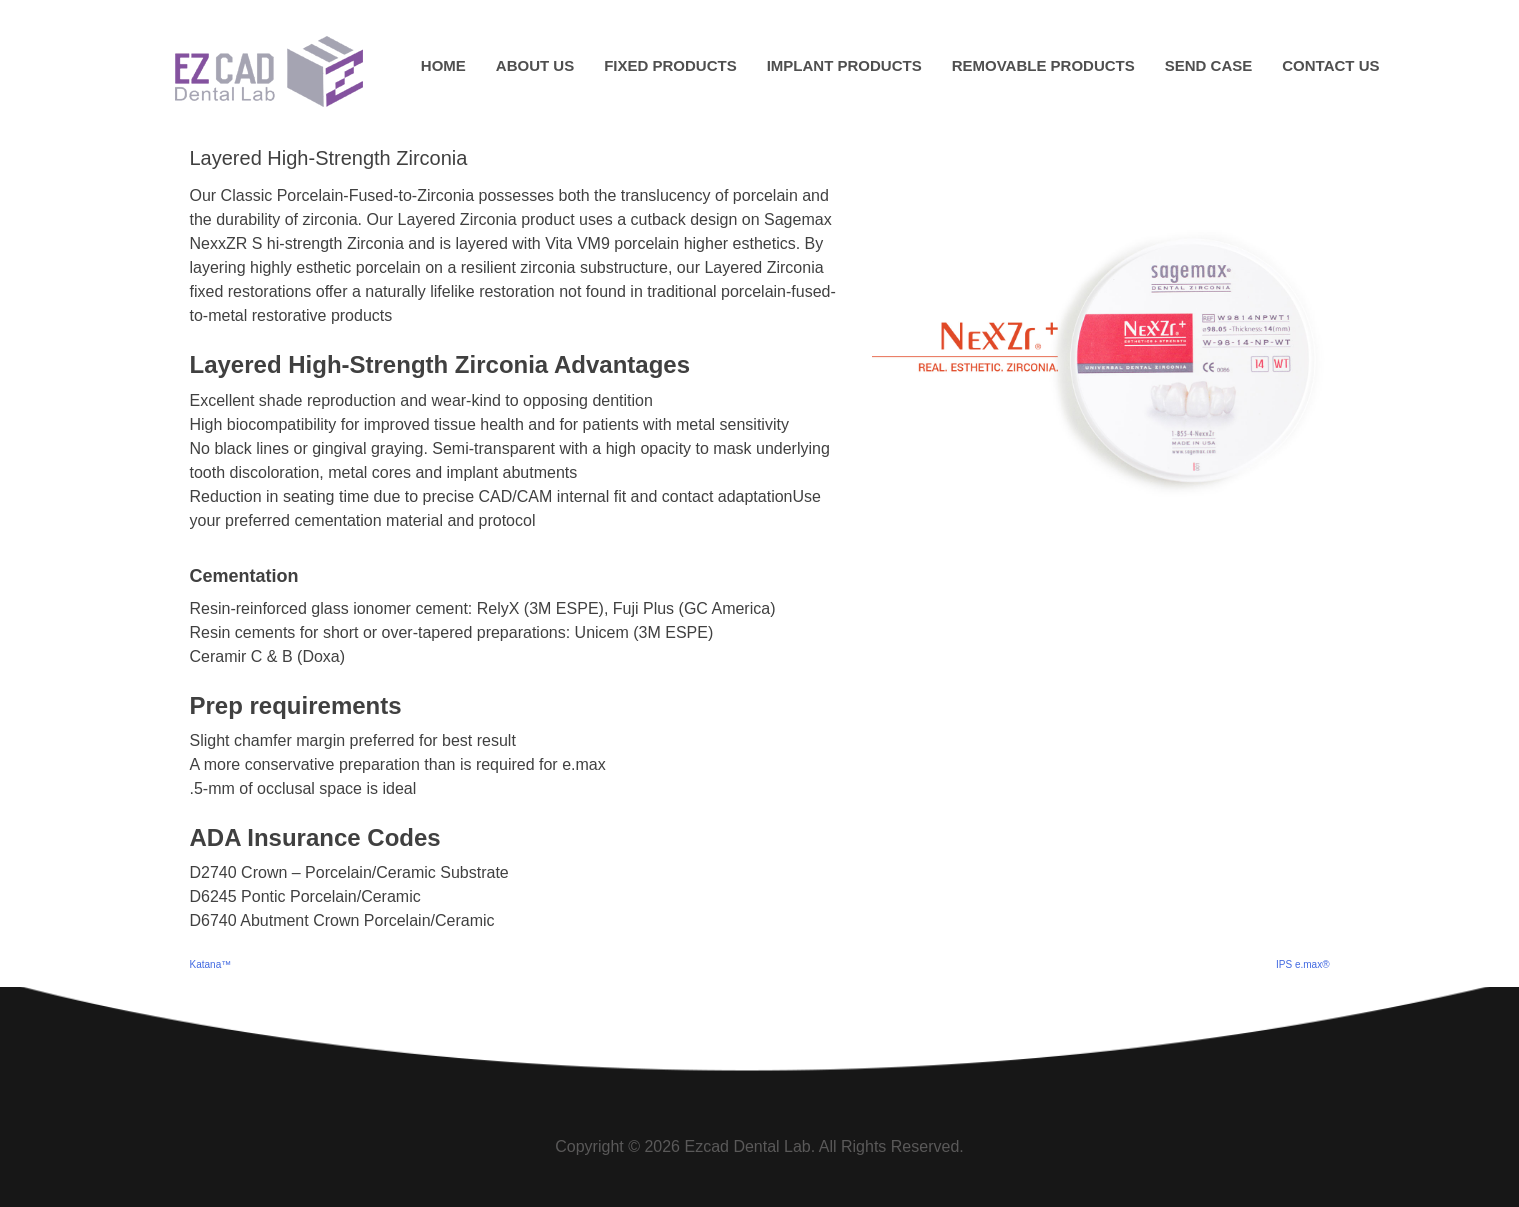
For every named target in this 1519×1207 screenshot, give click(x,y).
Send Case (1209, 65)
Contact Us (1330, 65)
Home (443, 65)
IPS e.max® (1303, 964)
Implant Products (844, 65)
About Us (535, 65)
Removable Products (1043, 65)
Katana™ (211, 964)
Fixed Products (670, 65)
